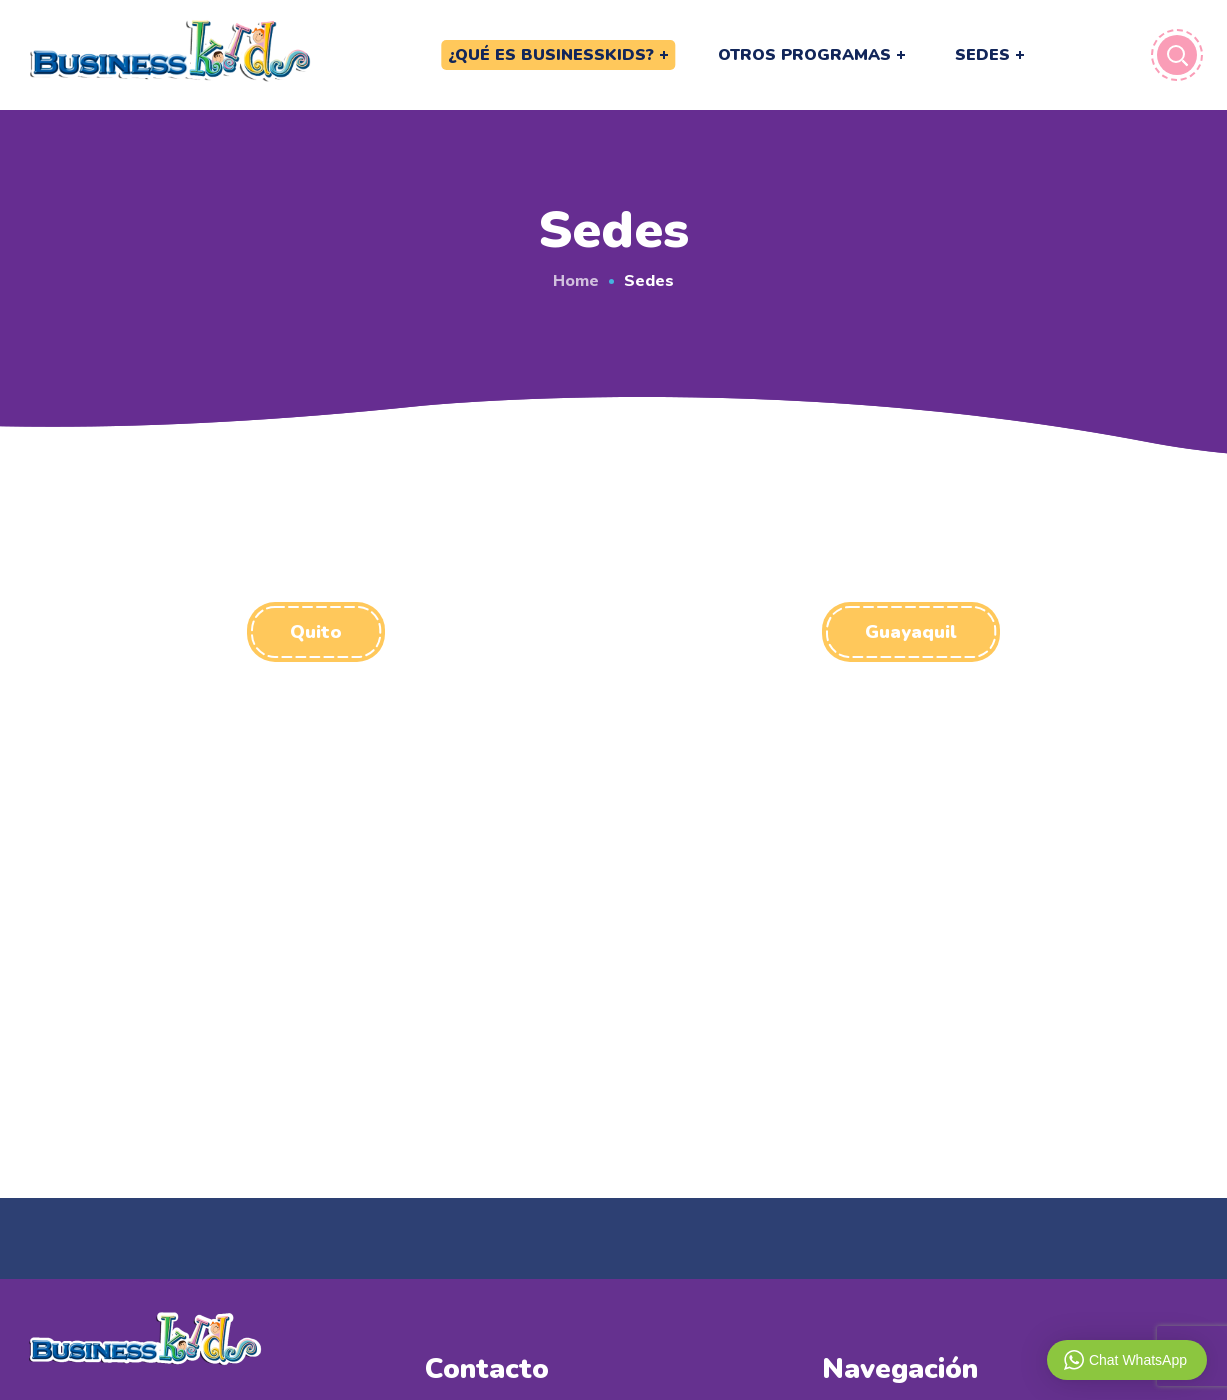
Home (576, 280)
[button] (316, 632)
